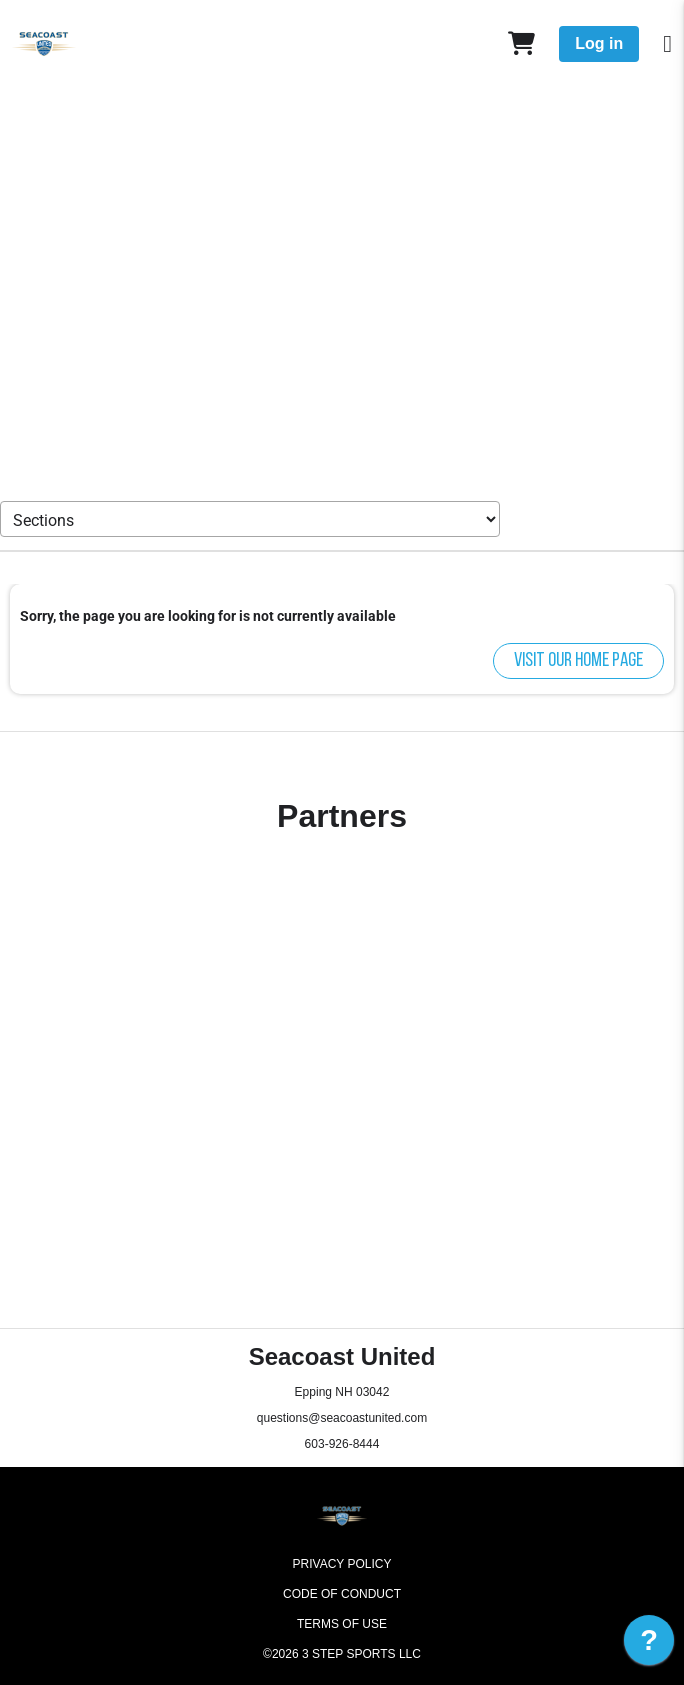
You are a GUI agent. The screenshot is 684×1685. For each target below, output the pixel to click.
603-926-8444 (342, 1444)
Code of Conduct (342, 1594)
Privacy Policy (342, 1564)
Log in (599, 43)
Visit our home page (578, 661)
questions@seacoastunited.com (342, 1418)
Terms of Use (342, 1624)
